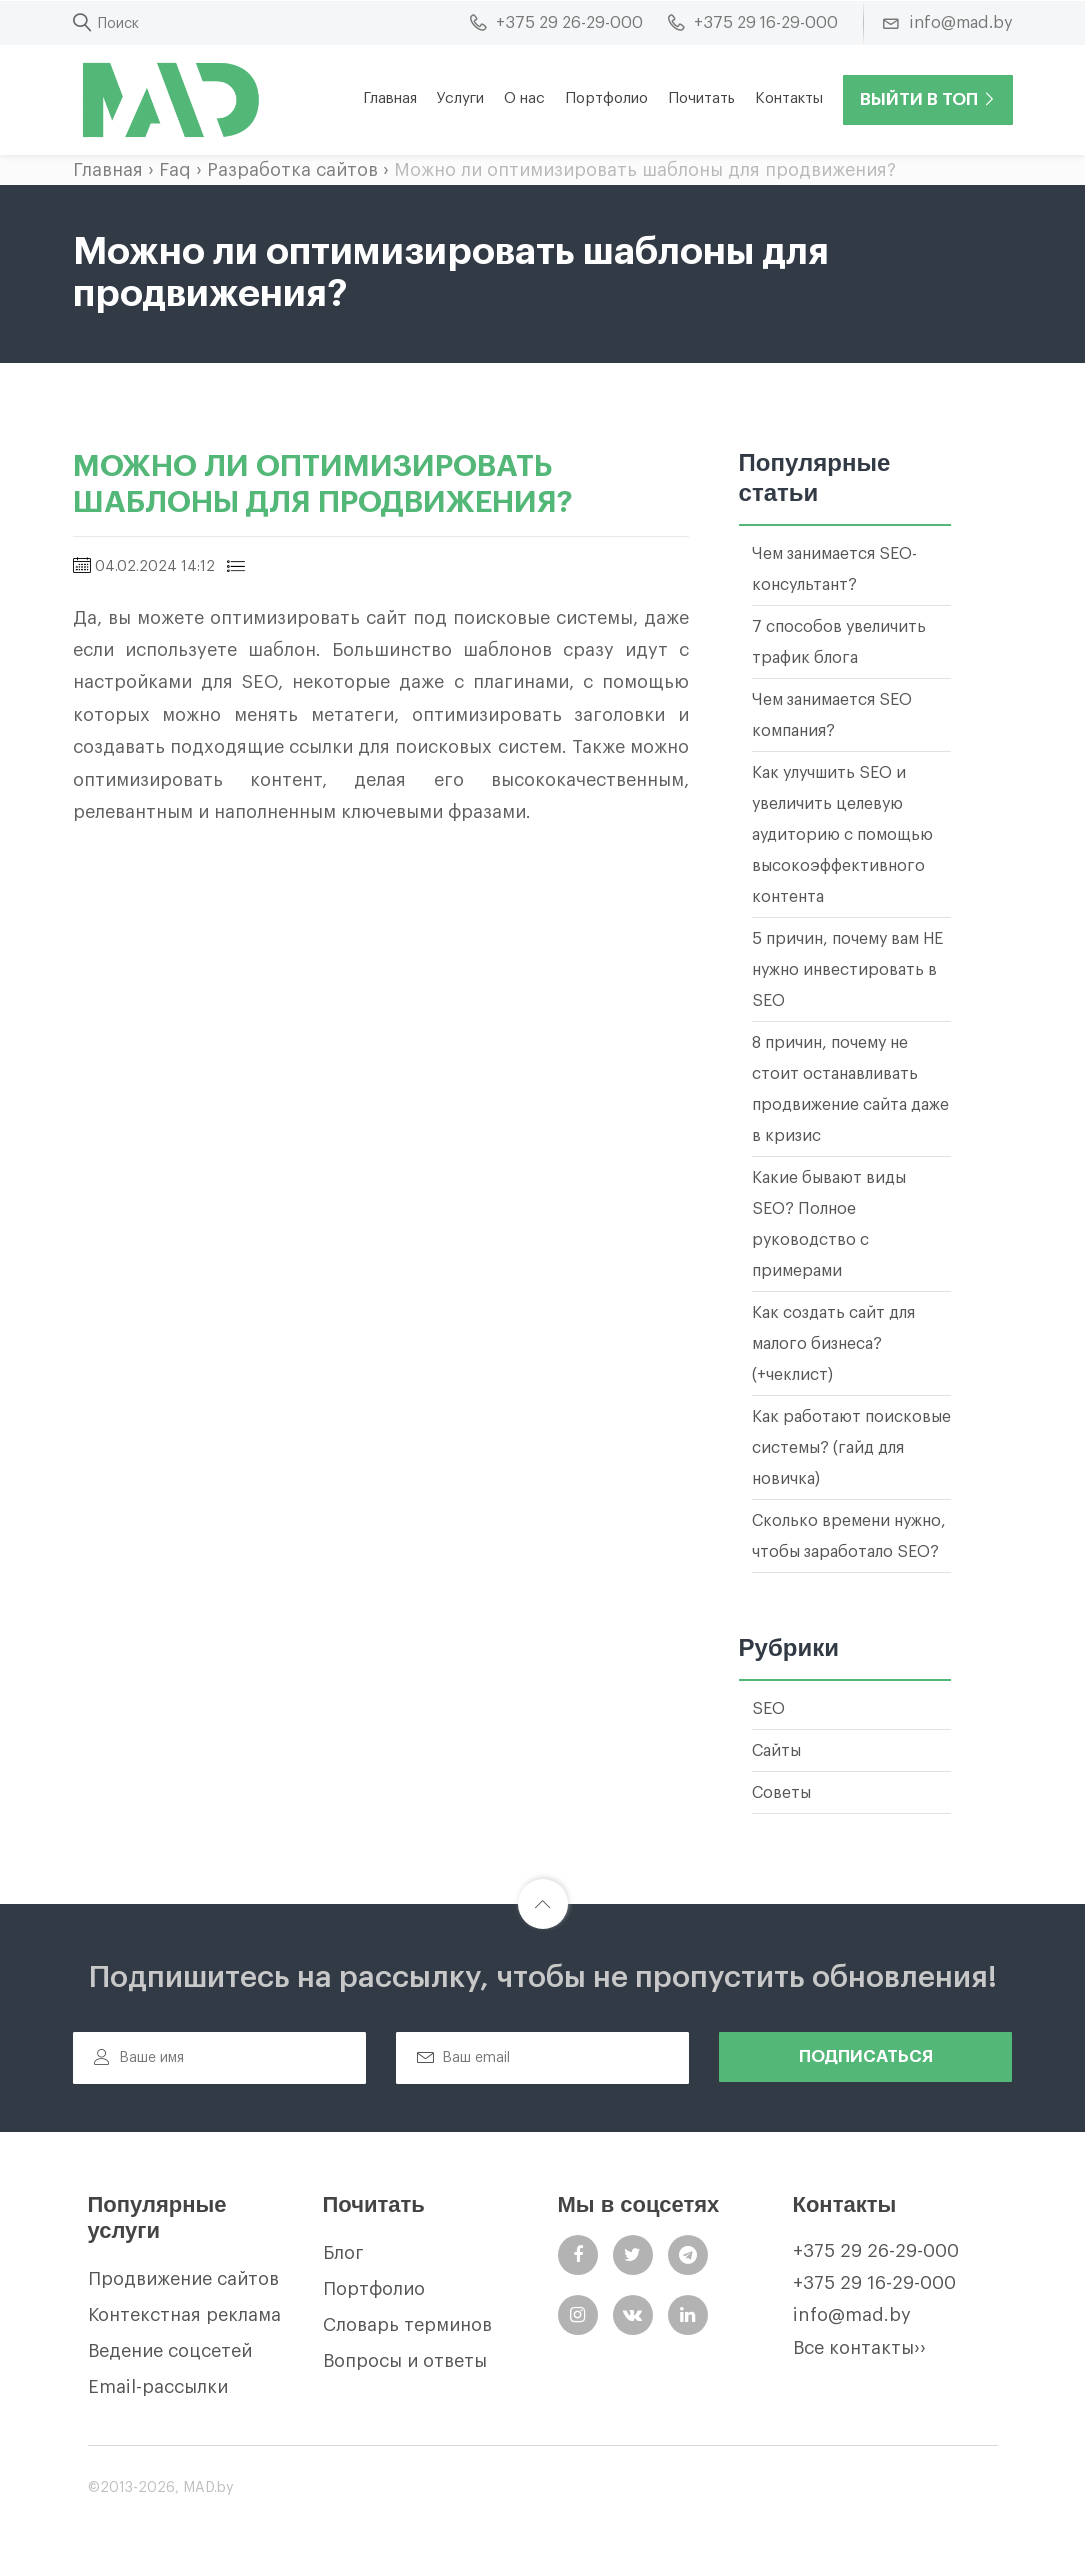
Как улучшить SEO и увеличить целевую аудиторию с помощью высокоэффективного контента (842, 835)
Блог (343, 2253)
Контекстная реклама (184, 2315)
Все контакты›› (859, 2348)
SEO (768, 1709)
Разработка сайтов (292, 170)
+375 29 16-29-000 (874, 2283)
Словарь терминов (407, 2325)
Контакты (789, 98)
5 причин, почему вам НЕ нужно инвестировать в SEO (847, 970)
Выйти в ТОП (928, 99)
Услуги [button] (460, 98)
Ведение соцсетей (170, 2351)
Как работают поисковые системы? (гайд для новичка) (851, 1448)
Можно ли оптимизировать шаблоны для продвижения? (645, 170)
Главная (390, 98)
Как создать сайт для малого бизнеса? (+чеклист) (833, 1344)
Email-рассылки (158, 2387)
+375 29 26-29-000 (876, 2251)
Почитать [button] (701, 98)
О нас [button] (524, 98)
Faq (175, 170)
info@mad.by (852, 2315)
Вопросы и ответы (405, 2361)
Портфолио (606, 98)
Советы (781, 1793)
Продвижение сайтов (183, 2279)
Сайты (776, 1751)
